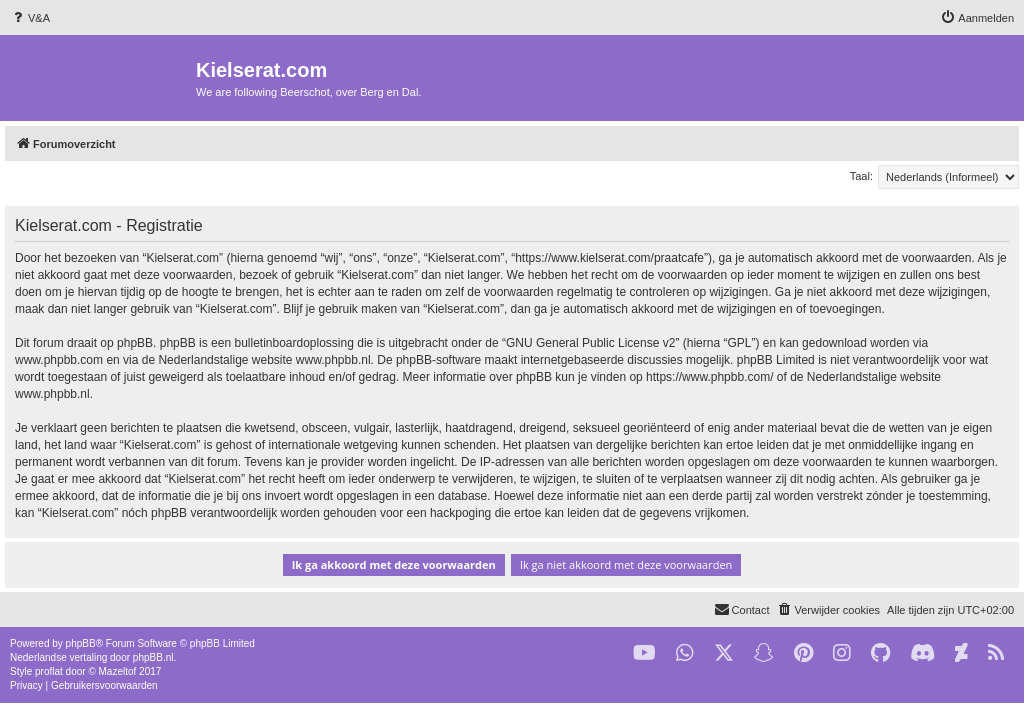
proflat (49, 671)
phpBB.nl (153, 657)
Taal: (861, 176)
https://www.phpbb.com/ (709, 377)
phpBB (81, 643)
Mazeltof (118, 671)
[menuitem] (30, 18)
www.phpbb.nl (333, 360)
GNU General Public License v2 (590, 343)
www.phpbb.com (59, 360)
